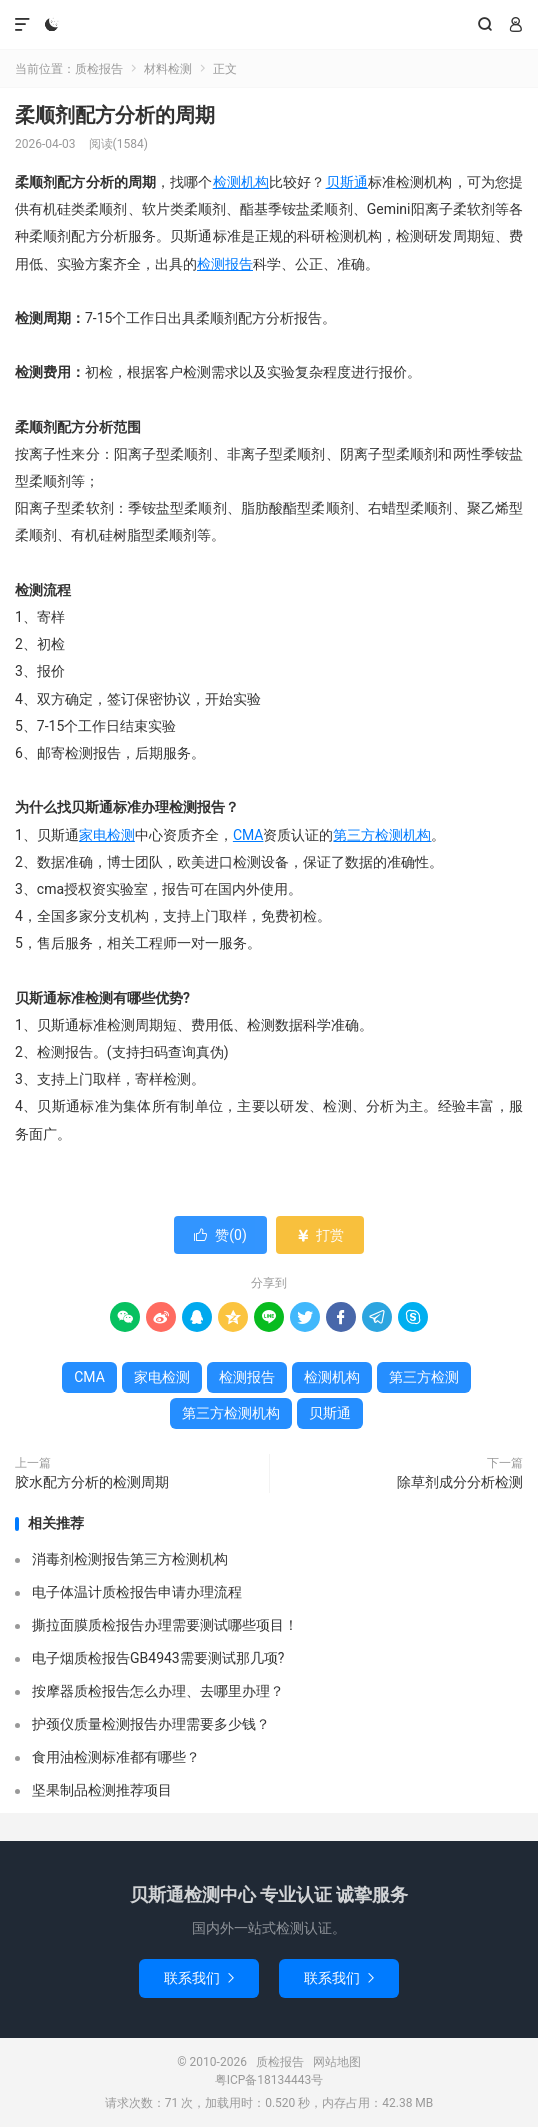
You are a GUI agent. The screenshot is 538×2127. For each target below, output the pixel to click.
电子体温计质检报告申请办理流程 (137, 1592)
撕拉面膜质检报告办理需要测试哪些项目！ (165, 1625)
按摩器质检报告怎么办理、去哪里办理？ (158, 1691)
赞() (220, 1235)
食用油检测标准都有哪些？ (116, 1757)
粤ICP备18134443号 (269, 2080)
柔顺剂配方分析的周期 (115, 115)
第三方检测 (424, 1377)
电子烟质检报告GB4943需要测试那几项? (158, 1658)
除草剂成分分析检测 (460, 1482)
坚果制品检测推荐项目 (102, 1790)
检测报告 (225, 264)
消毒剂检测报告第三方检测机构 (130, 1559)
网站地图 (337, 2062)
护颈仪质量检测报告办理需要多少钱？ (151, 1724)
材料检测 (168, 69)
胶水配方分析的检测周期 (92, 1482)
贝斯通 (347, 182)
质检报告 (269, 25)
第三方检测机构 (382, 835)
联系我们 (199, 1978)
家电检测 (107, 835)
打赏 (319, 1235)
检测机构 (241, 182)
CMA (248, 835)
